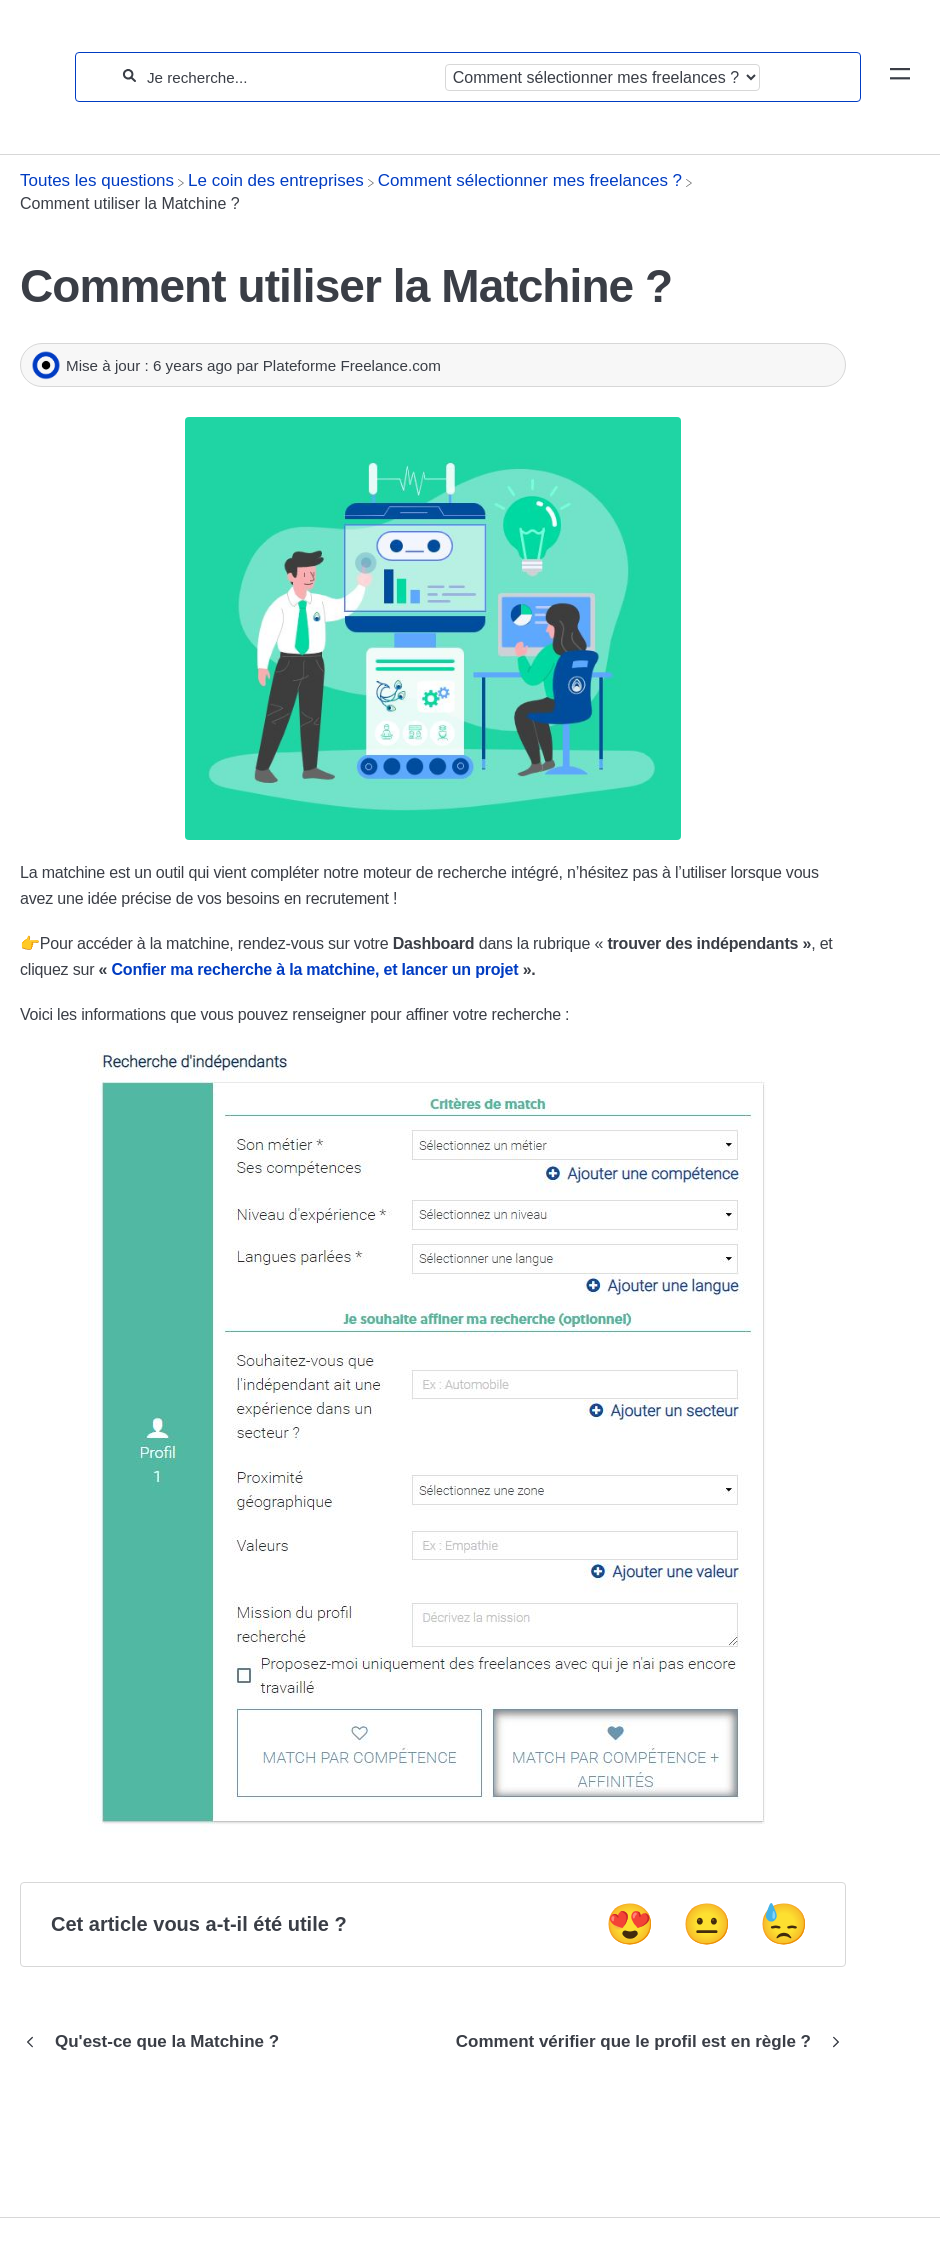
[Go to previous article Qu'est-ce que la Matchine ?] (157, 2042)
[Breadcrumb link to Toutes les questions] (97, 180)
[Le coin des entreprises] (276, 180)
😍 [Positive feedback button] (630, 1924)
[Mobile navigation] (900, 77)
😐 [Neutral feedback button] (707, 1924)
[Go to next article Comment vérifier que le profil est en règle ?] (643, 2042)
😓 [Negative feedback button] (784, 1924)
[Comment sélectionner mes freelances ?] (530, 180)
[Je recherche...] (290, 77)
